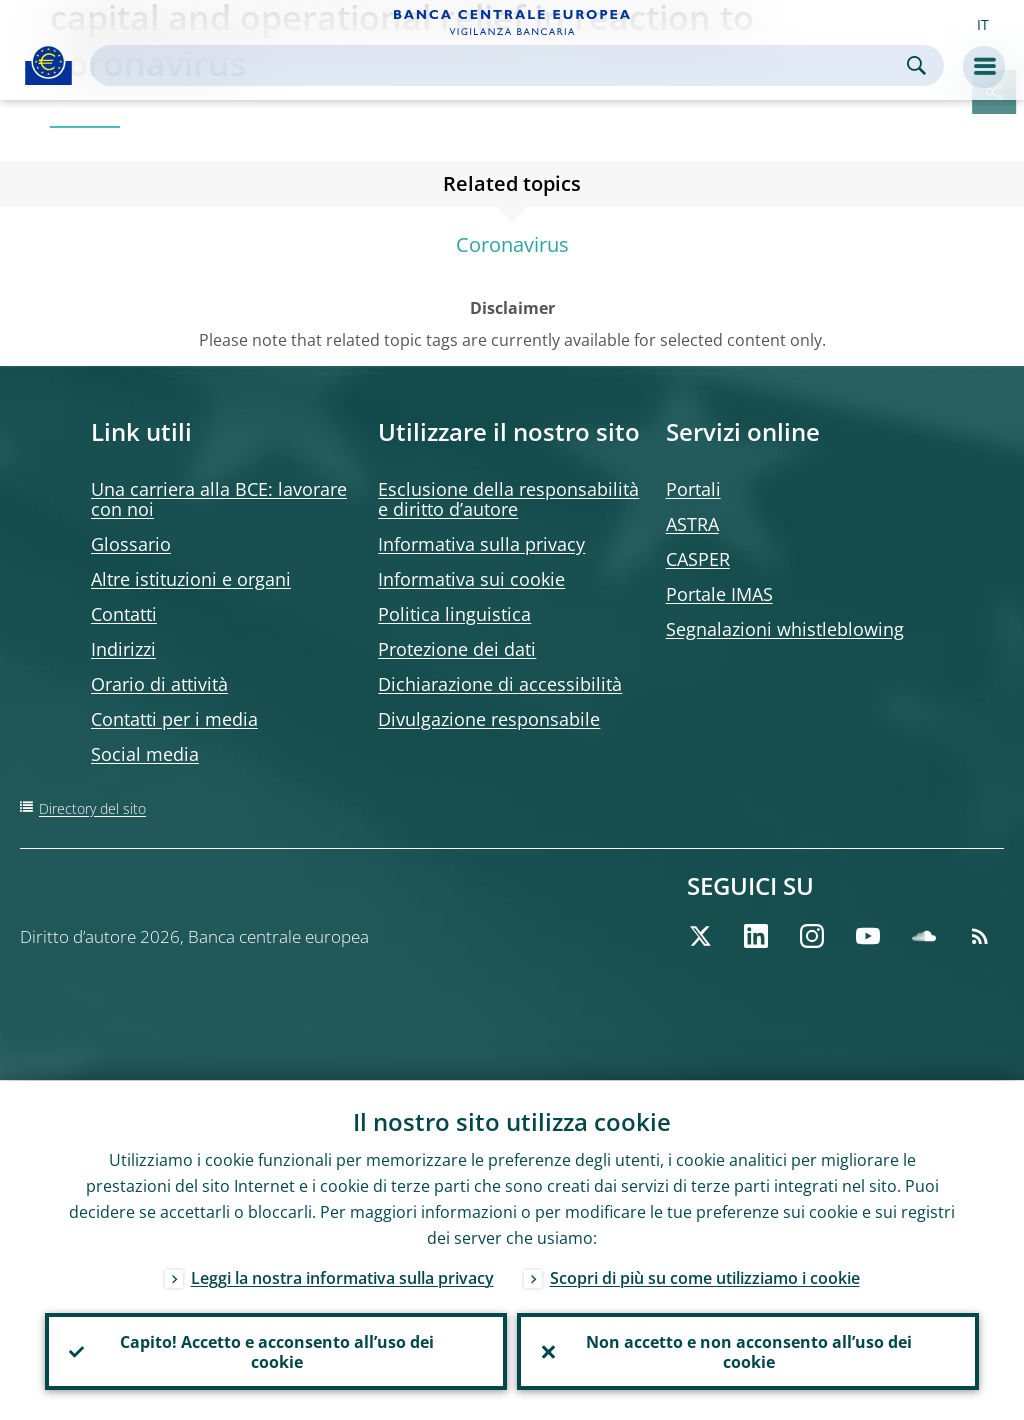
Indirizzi (123, 649)
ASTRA (692, 524)
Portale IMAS (719, 594)
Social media (145, 754)
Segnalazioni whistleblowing (785, 629)
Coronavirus (512, 244)
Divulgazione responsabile (489, 719)
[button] (983, 23)
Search (916, 65)
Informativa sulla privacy (481, 544)
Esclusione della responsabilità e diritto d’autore (508, 499)
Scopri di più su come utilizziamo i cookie (705, 1277)
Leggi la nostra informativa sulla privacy (342, 1277)
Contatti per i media (174, 719)
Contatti (124, 614)
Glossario (131, 544)
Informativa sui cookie (471, 579)
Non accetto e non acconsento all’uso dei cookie (748, 1351)
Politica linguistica (454, 614)
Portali (693, 489)
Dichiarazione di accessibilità (500, 684)
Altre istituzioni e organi (191, 579)
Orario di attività (159, 684)
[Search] (501, 65)
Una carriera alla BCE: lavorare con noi (219, 499)
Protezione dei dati (457, 649)
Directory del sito (92, 808)
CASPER (698, 559)
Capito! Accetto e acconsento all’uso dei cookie (276, 1351)
